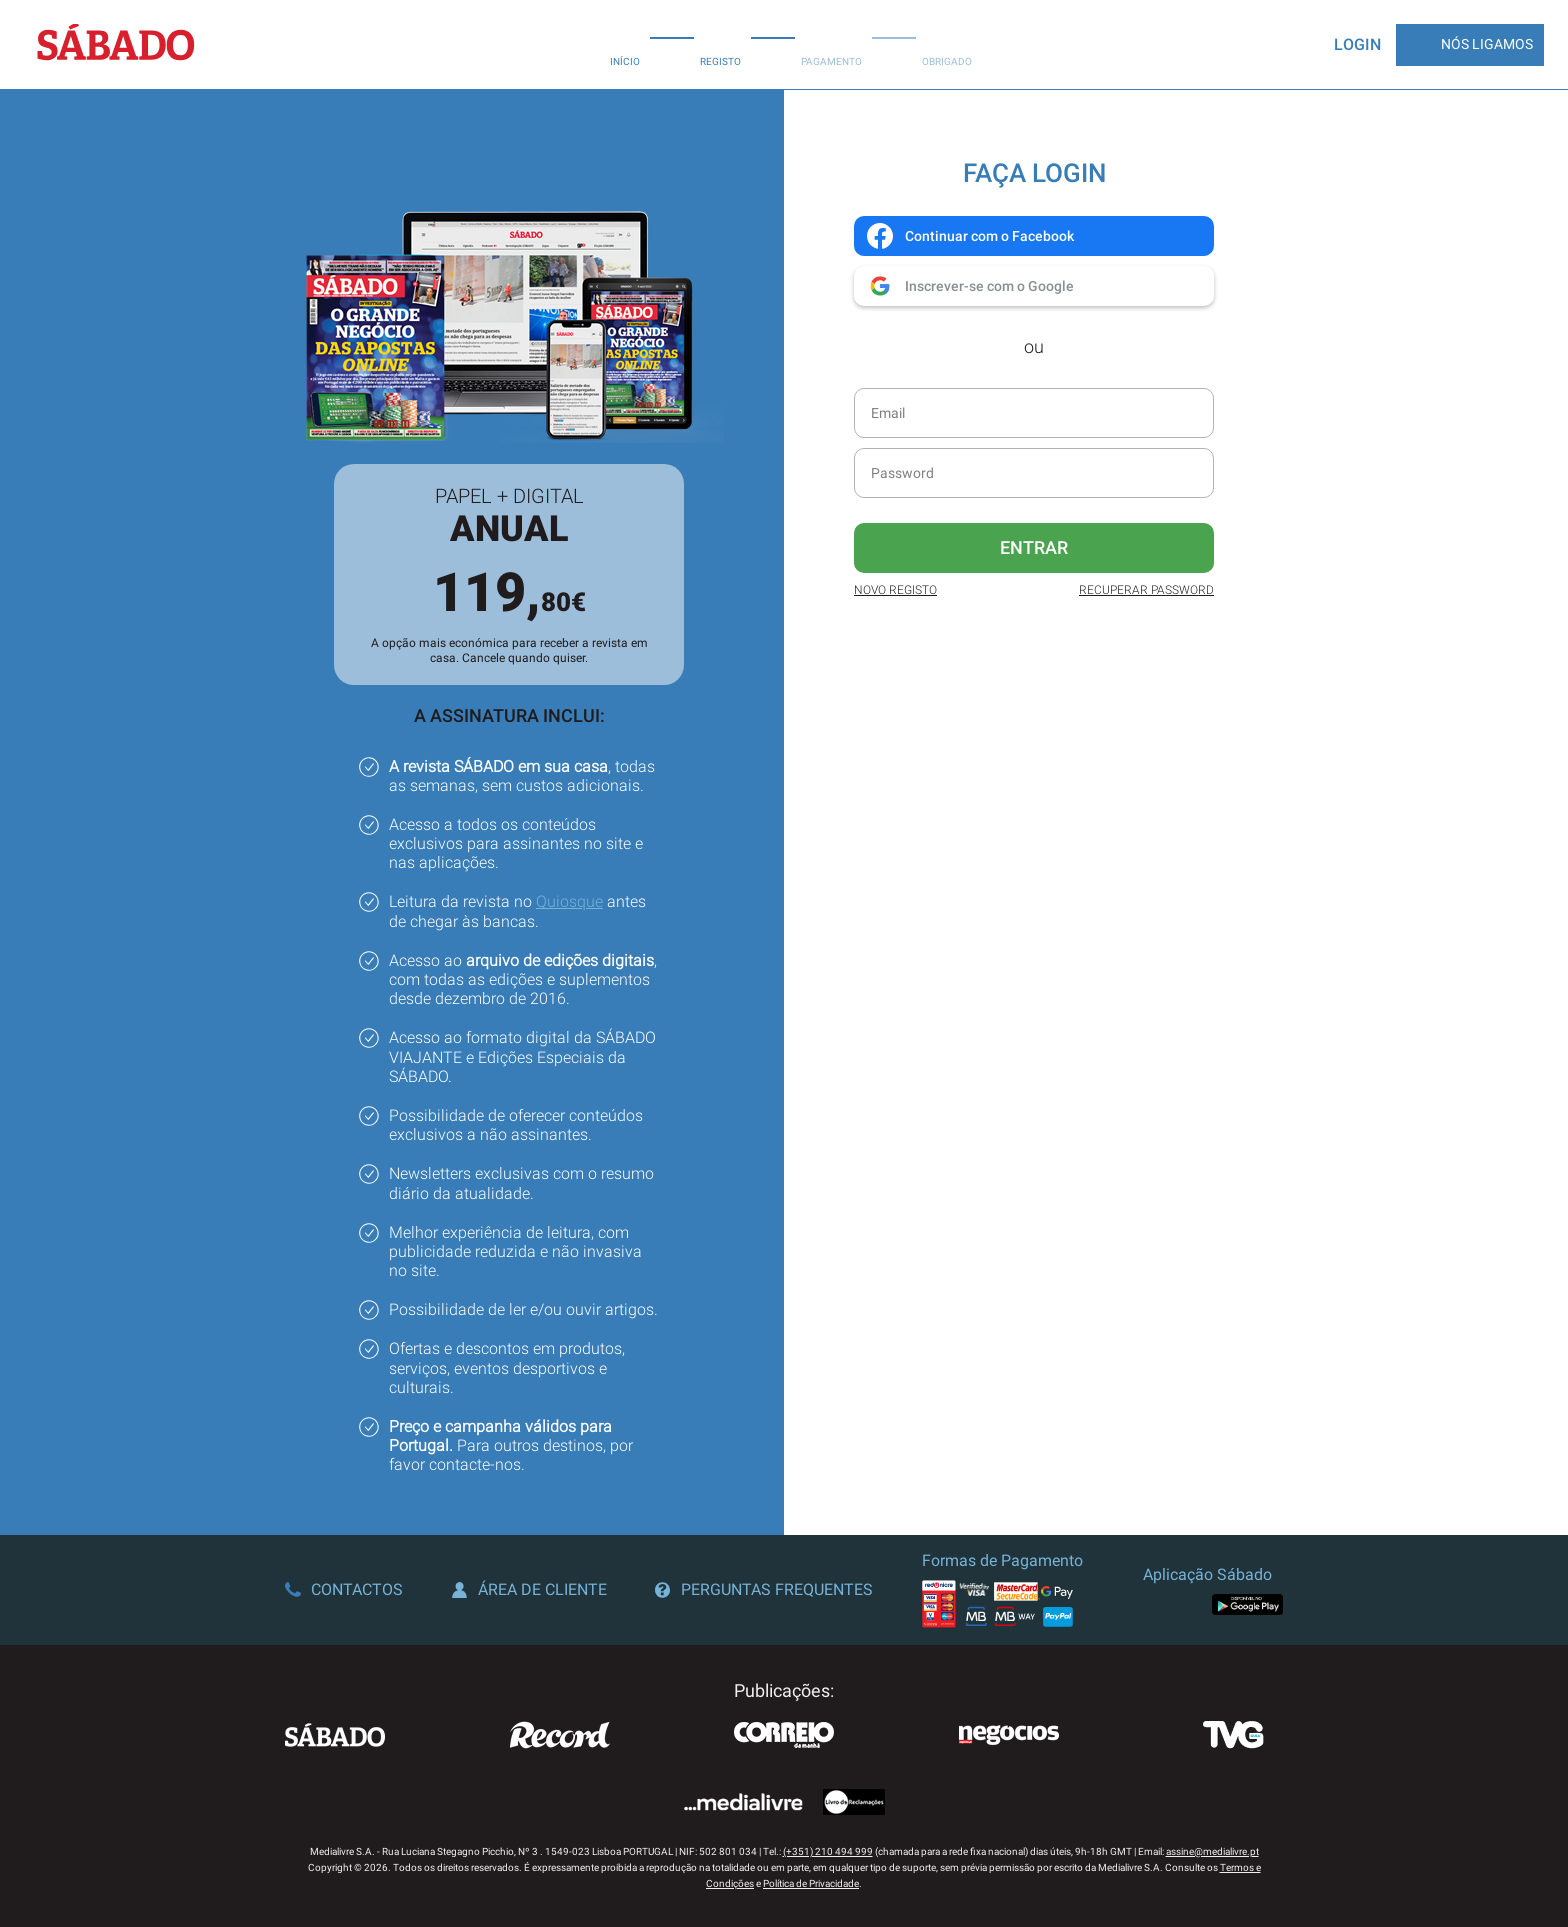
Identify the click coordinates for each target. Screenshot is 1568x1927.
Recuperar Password (1146, 590)
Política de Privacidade (811, 1883)
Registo (720, 44)
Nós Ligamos (1470, 45)
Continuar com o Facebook (969, 236)
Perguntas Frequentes (764, 1589)
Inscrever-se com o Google (969, 286)
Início (625, 44)
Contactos (344, 1589)
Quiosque (569, 901)
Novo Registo (895, 590)
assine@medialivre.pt (1212, 1851)
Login (1357, 44)
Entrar (1034, 547)
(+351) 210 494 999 (828, 1851)
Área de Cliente (529, 1589)
